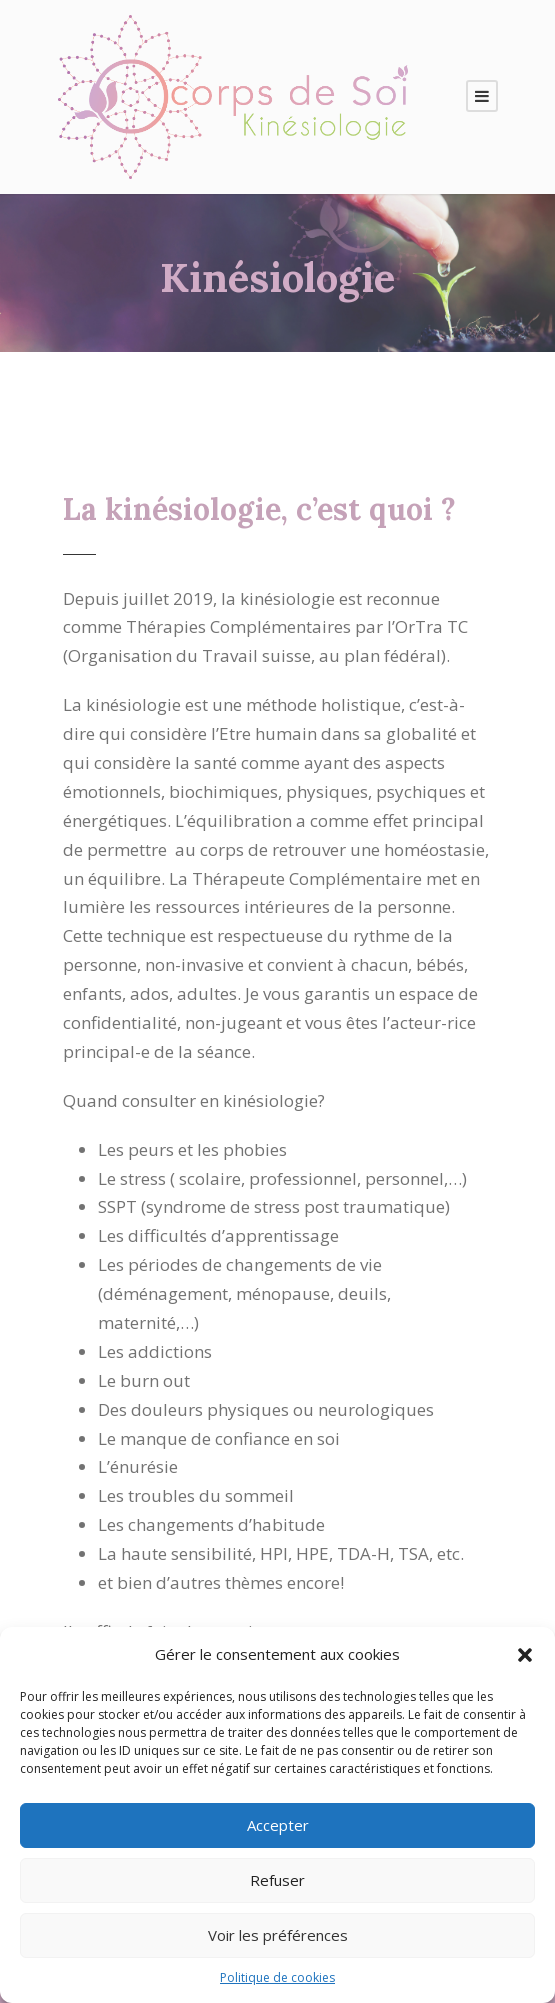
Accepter (278, 1825)
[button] (525, 1655)
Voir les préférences (278, 1935)
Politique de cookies (277, 1977)
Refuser (277, 1880)
